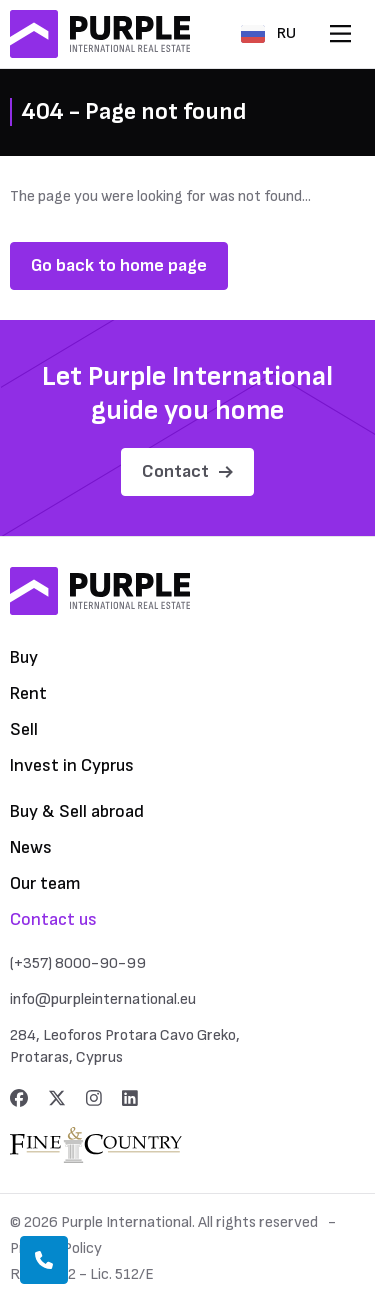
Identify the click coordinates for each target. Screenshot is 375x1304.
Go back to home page (119, 265)
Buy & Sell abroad (77, 811)
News (31, 847)
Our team (45, 883)
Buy (24, 657)
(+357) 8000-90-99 (78, 963)
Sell (24, 729)
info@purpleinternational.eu (103, 999)
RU (268, 33)
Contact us (53, 919)
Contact (187, 471)
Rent (28, 693)
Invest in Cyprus (72, 765)
